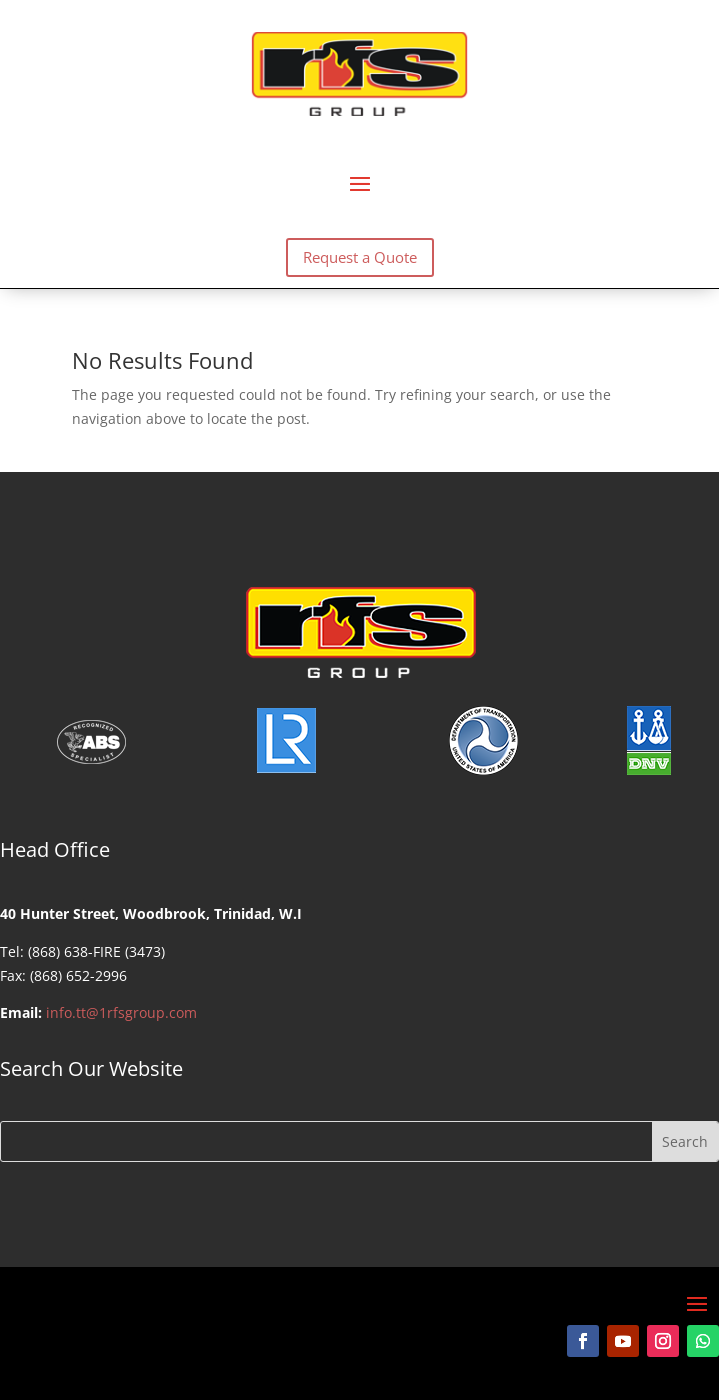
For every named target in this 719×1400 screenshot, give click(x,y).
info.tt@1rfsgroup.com (121, 1012)
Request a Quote (360, 257)
